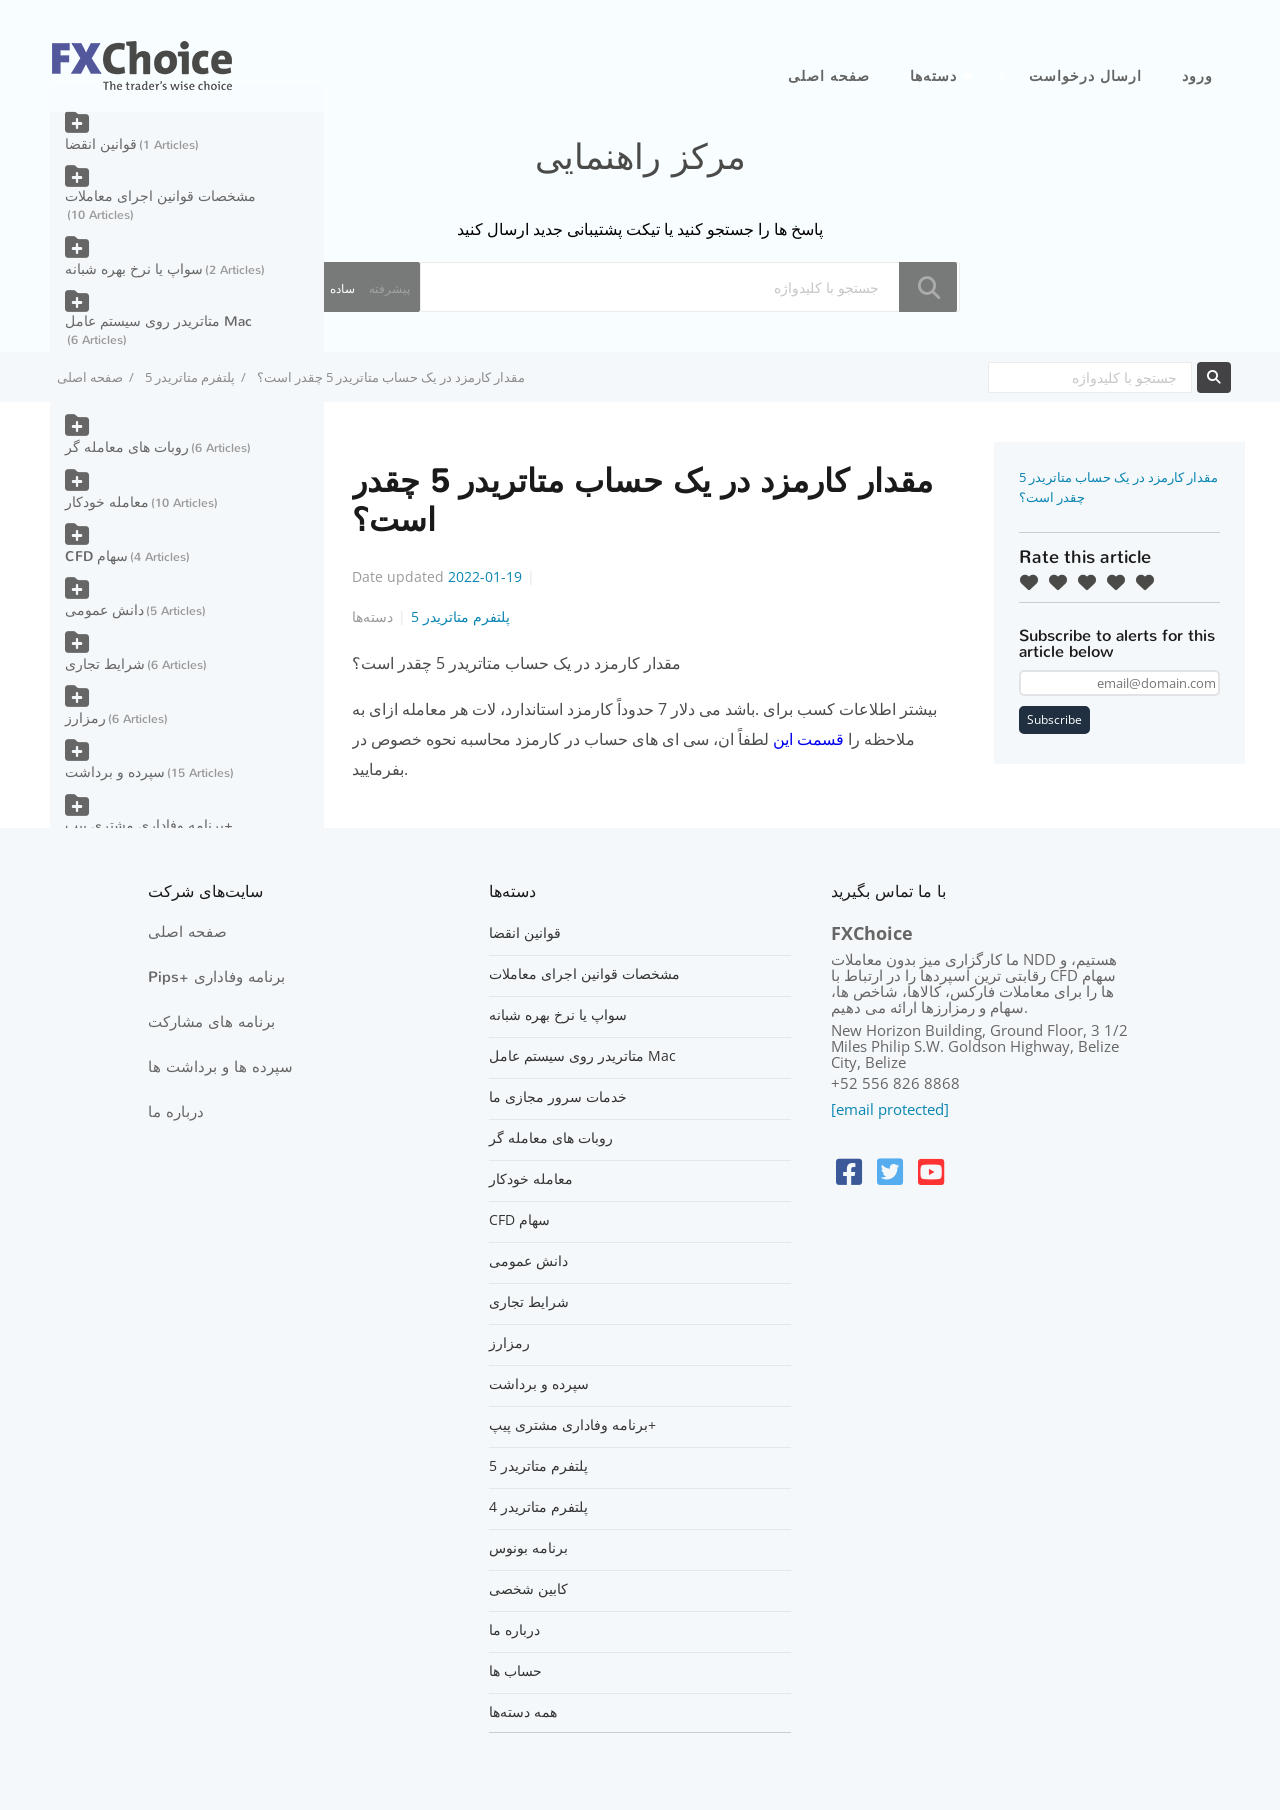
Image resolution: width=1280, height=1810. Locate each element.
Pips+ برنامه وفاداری (216, 977)
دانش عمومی (104, 610)
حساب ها (515, 1671)
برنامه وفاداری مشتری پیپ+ (149, 825)
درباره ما (176, 1112)
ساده (342, 288)
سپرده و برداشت (115, 772)
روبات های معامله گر (127, 447)
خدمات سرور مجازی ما (558, 1097)
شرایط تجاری (105, 664)
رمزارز (85, 718)
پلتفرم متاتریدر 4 (538, 1507)
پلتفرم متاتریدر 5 (190, 377)
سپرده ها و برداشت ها (220, 1067)
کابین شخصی (528, 1589)
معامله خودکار (107, 502)
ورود (1197, 76)
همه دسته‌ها (523, 1712)
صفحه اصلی (829, 76)
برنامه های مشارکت (211, 1022)
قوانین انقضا (101, 144)
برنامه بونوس (528, 1548)
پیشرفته (389, 288)
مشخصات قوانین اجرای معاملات (160, 196)
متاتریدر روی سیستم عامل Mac (158, 321)
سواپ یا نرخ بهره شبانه (134, 269)
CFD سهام (96, 556)
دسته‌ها (933, 76)
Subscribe (1054, 719)
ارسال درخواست (1085, 76)
